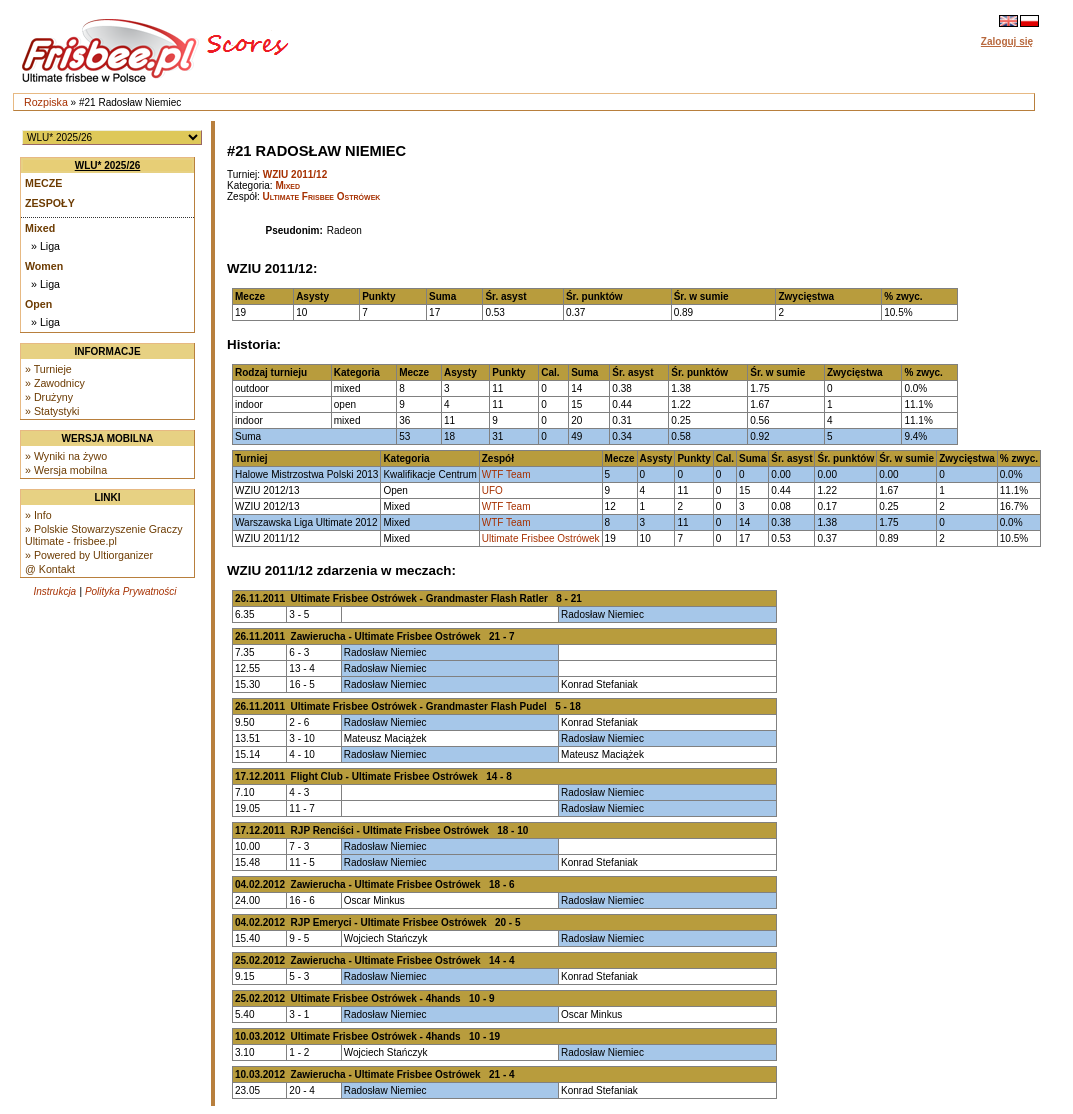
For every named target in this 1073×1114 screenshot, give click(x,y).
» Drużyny (49, 397)
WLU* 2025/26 (108, 165)
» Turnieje (48, 369)
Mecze (43, 183)
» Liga (45, 246)
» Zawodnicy (55, 383)
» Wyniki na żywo (66, 456)
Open (38, 304)
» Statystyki (52, 411)
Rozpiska (46, 102)
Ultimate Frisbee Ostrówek (322, 196)
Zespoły (50, 203)
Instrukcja (54, 591)
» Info (38, 515)
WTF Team (506, 474)
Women (44, 266)
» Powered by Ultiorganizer (89, 555)
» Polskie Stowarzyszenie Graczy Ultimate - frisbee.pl (104, 535)
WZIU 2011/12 (295, 174)
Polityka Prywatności (131, 591)
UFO (492, 490)
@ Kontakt (50, 569)
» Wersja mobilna (66, 470)
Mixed (40, 228)
